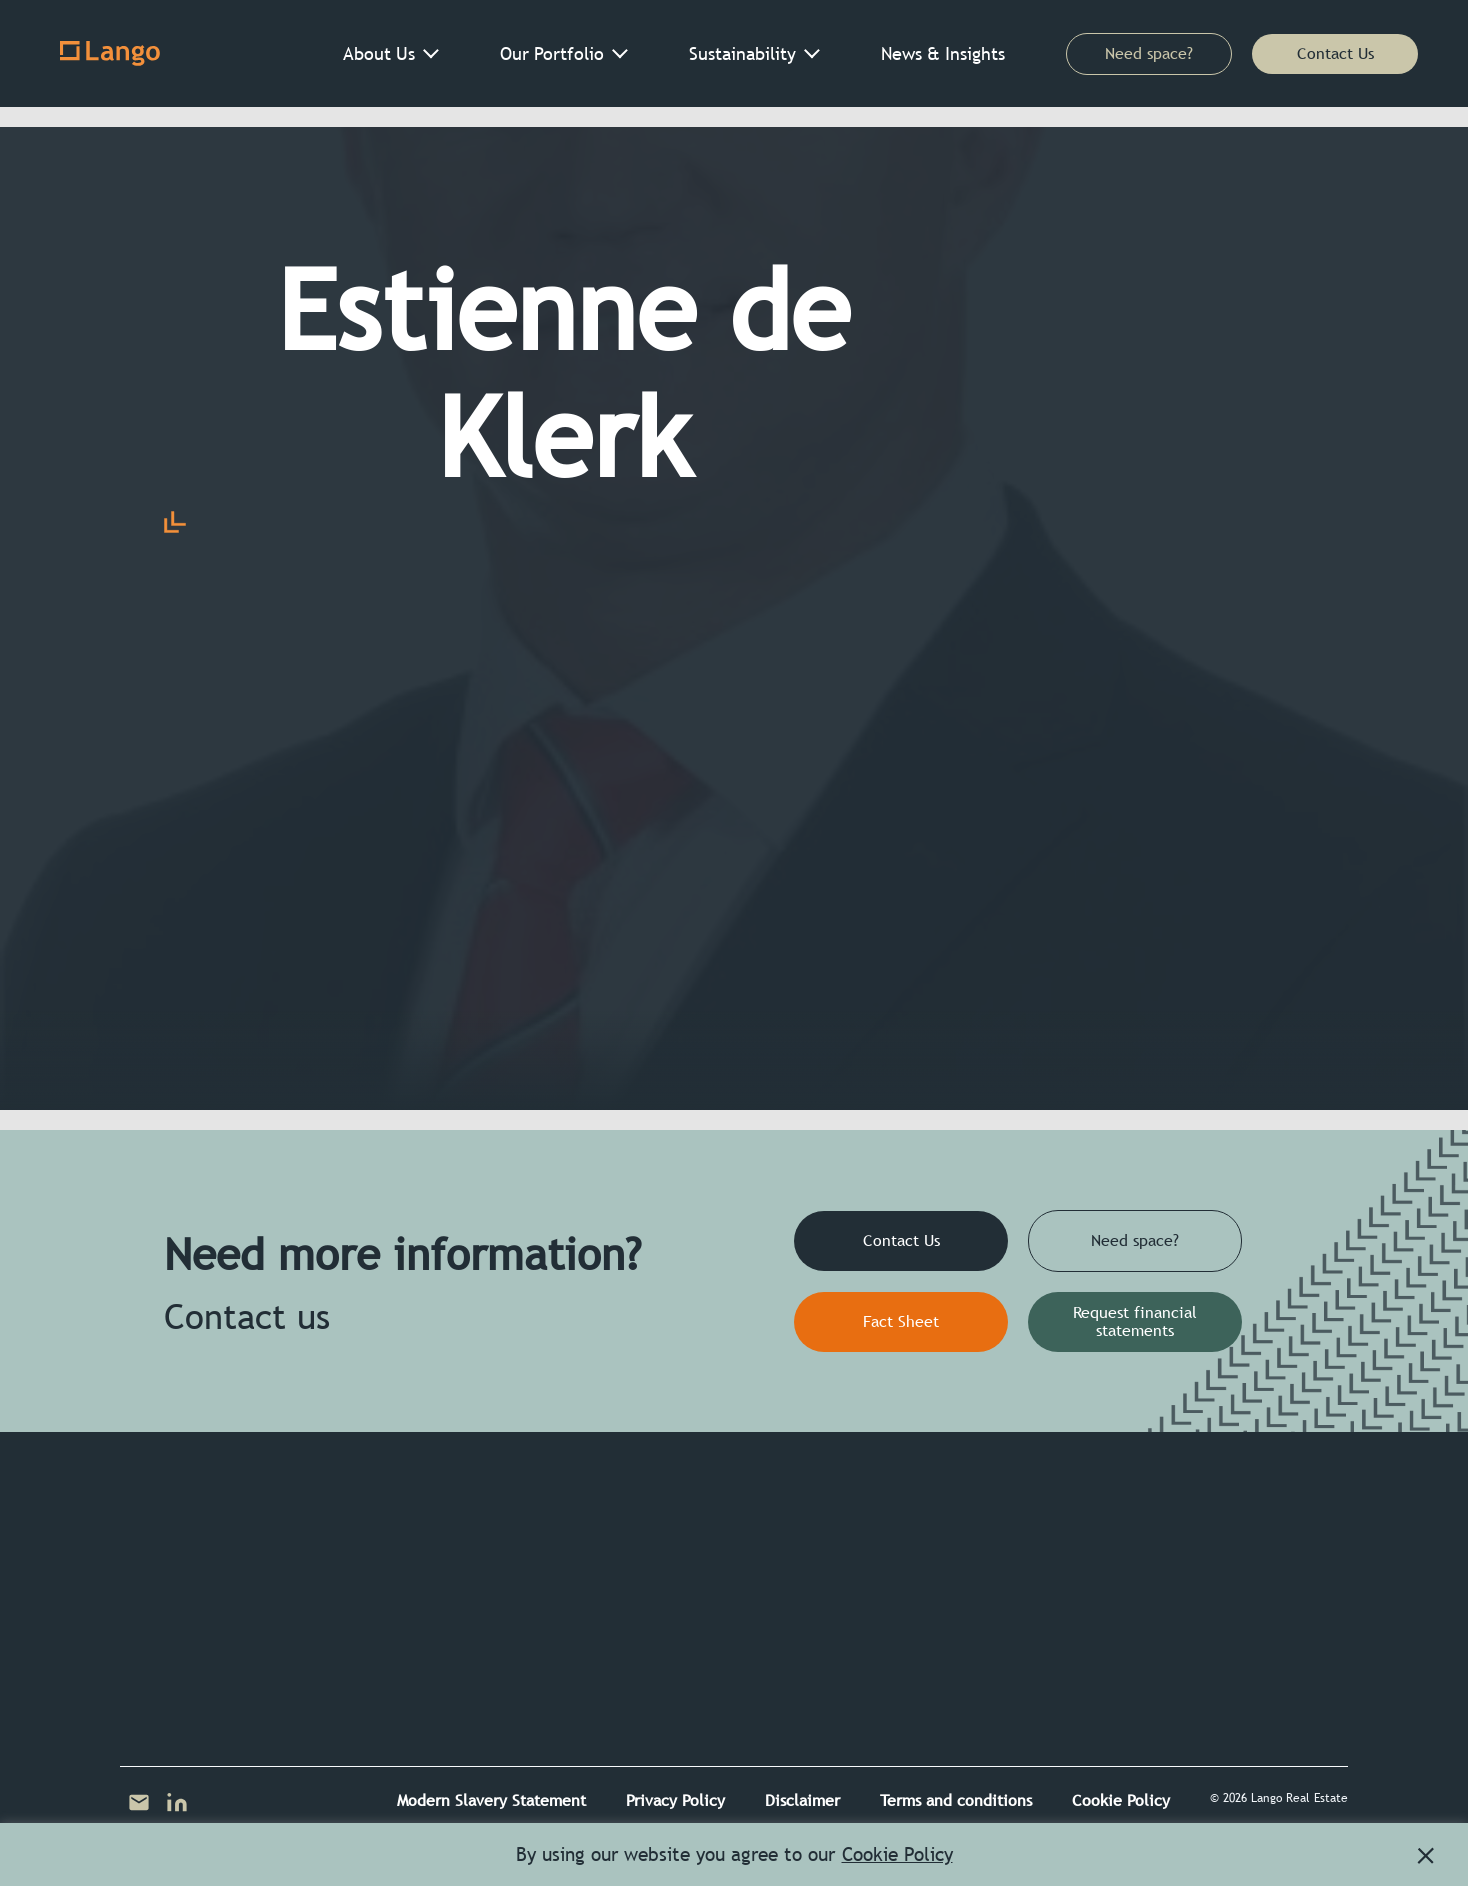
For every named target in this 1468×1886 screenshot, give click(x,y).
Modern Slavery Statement (491, 1800)
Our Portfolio (552, 53)
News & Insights (943, 53)
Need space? (1149, 53)
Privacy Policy (675, 1800)
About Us (379, 53)
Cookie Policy (1121, 1800)
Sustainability (742, 53)
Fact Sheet (901, 1321)
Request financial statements (1135, 1321)
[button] (1426, 1856)
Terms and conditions (956, 1800)
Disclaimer (802, 1800)
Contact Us (1335, 53)
